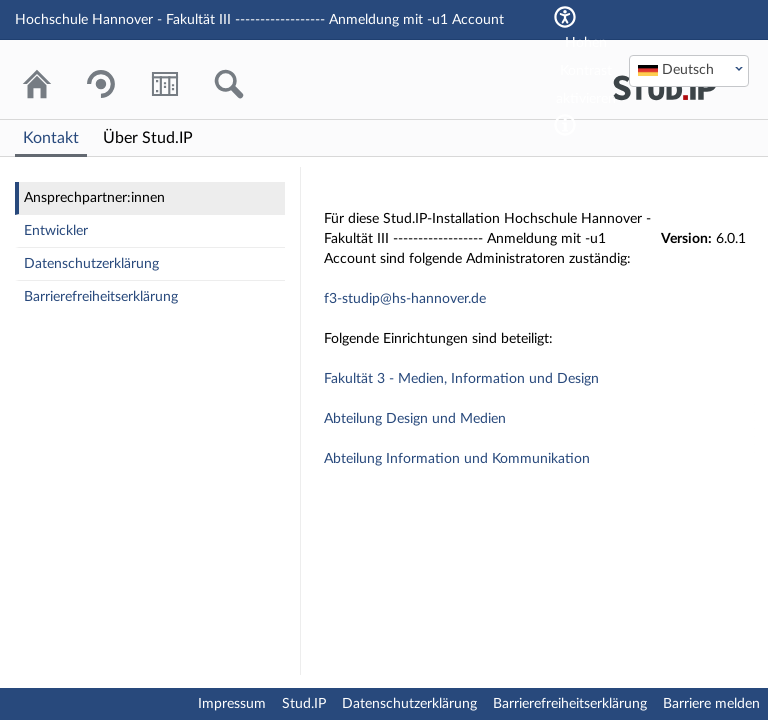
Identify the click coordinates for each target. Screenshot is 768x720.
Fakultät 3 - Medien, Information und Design (461, 379)
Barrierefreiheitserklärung (101, 297)
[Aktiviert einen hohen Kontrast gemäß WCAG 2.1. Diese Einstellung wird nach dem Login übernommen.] (565, 125)
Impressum (232, 704)
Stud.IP (304, 704)
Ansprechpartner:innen (94, 198)
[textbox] (689, 70)
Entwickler (56, 231)
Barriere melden (711, 704)
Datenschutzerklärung (91, 264)
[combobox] (689, 71)
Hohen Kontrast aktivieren (586, 71)
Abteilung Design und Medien (415, 419)
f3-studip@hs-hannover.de (405, 299)
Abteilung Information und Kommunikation (457, 459)
